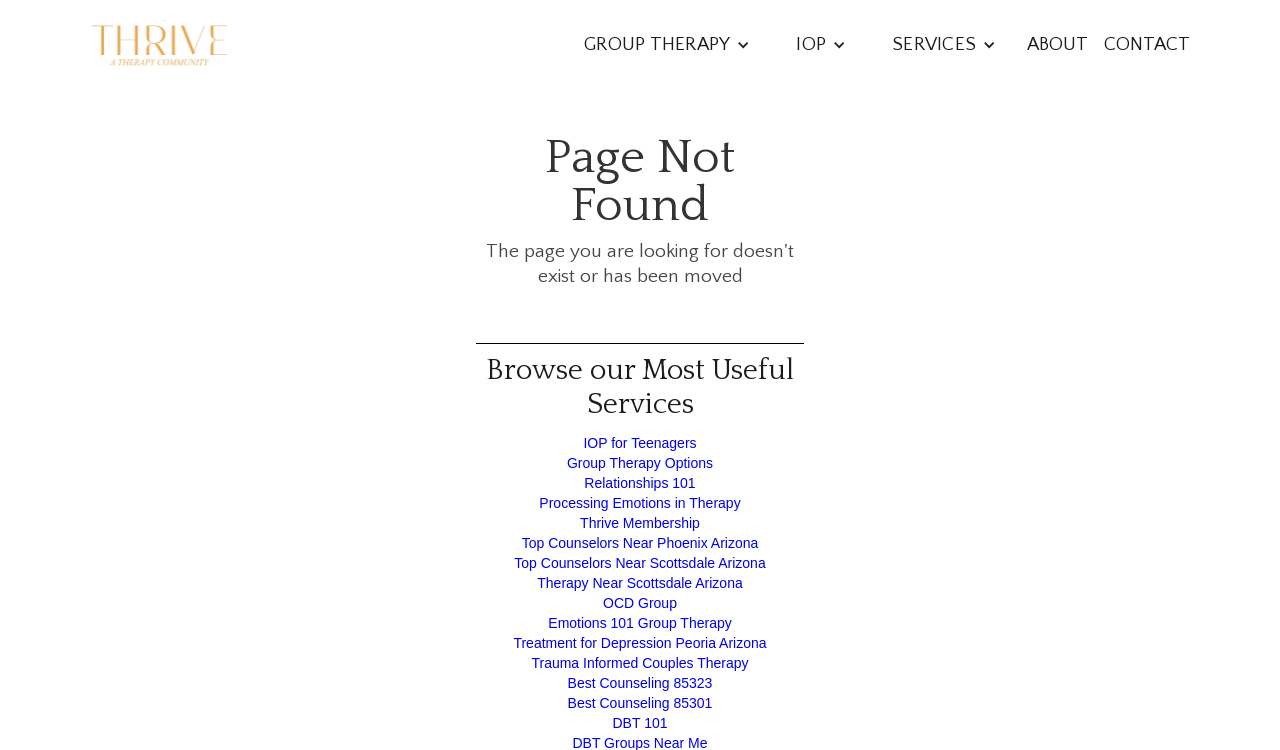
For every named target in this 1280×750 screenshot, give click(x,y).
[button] (667, 44)
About (1057, 44)
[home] (160, 45)
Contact (1147, 44)
